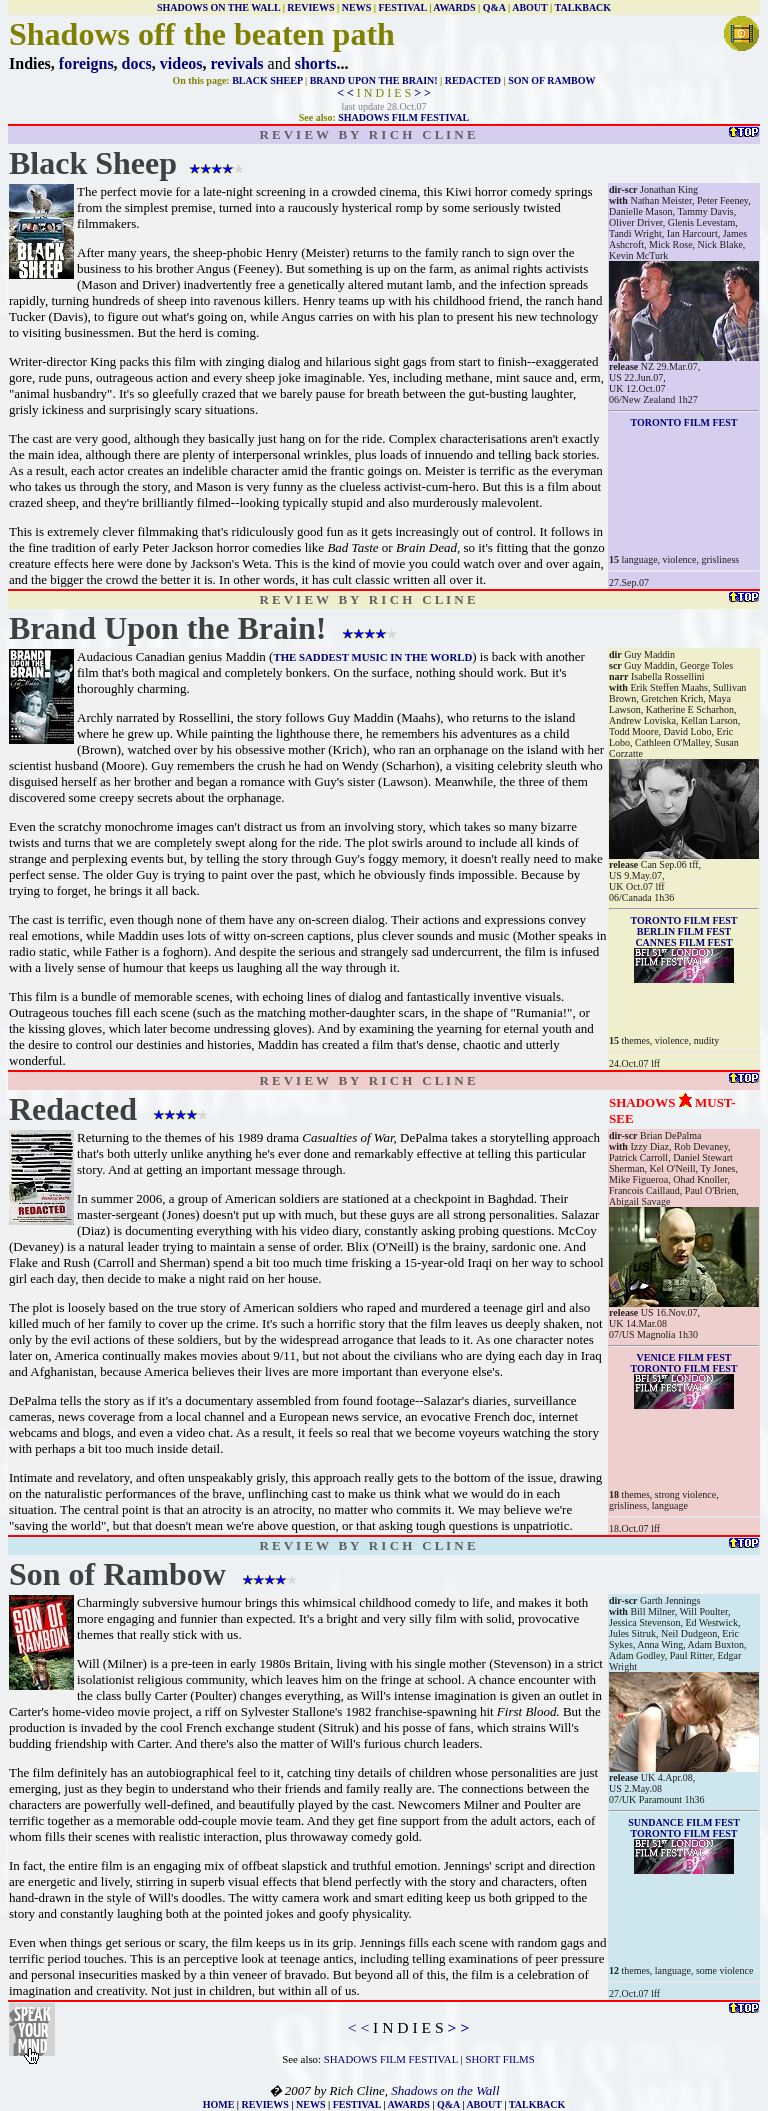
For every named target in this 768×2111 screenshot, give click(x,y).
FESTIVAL (402, 7)
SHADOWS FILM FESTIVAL (403, 117)
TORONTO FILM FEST (684, 1368)
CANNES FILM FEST (683, 942)
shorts (316, 63)
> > (422, 93)
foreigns (86, 63)
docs (137, 63)
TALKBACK (583, 7)
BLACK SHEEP (267, 80)
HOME (219, 2104)
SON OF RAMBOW (551, 80)
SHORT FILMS (500, 2059)
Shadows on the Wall (445, 2090)
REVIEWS (310, 7)
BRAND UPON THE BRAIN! (374, 80)
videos (181, 63)
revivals (237, 63)
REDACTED (473, 80)
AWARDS (454, 7)
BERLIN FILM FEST (684, 931)
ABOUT (529, 7)
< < (345, 93)
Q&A (494, 7)
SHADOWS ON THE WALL (218, 7)
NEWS (356, 7)
